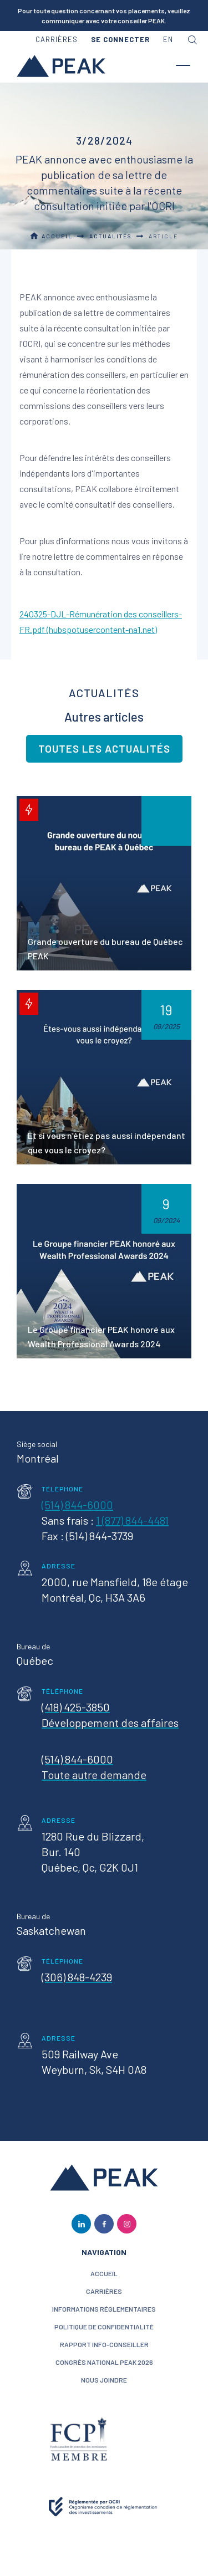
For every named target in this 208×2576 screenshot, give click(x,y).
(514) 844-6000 (77, 1504)
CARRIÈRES (104, 2291)
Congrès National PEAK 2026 (104, 2362)
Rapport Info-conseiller (104, 2344)
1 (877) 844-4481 (132, 1520)
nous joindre (104, 2380)
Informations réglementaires (104, 2309)
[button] (120, 40)
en (168, 39)
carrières (56, 39)
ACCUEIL (104, 2273)
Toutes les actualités (104, 748)
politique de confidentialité (104, 2326)
